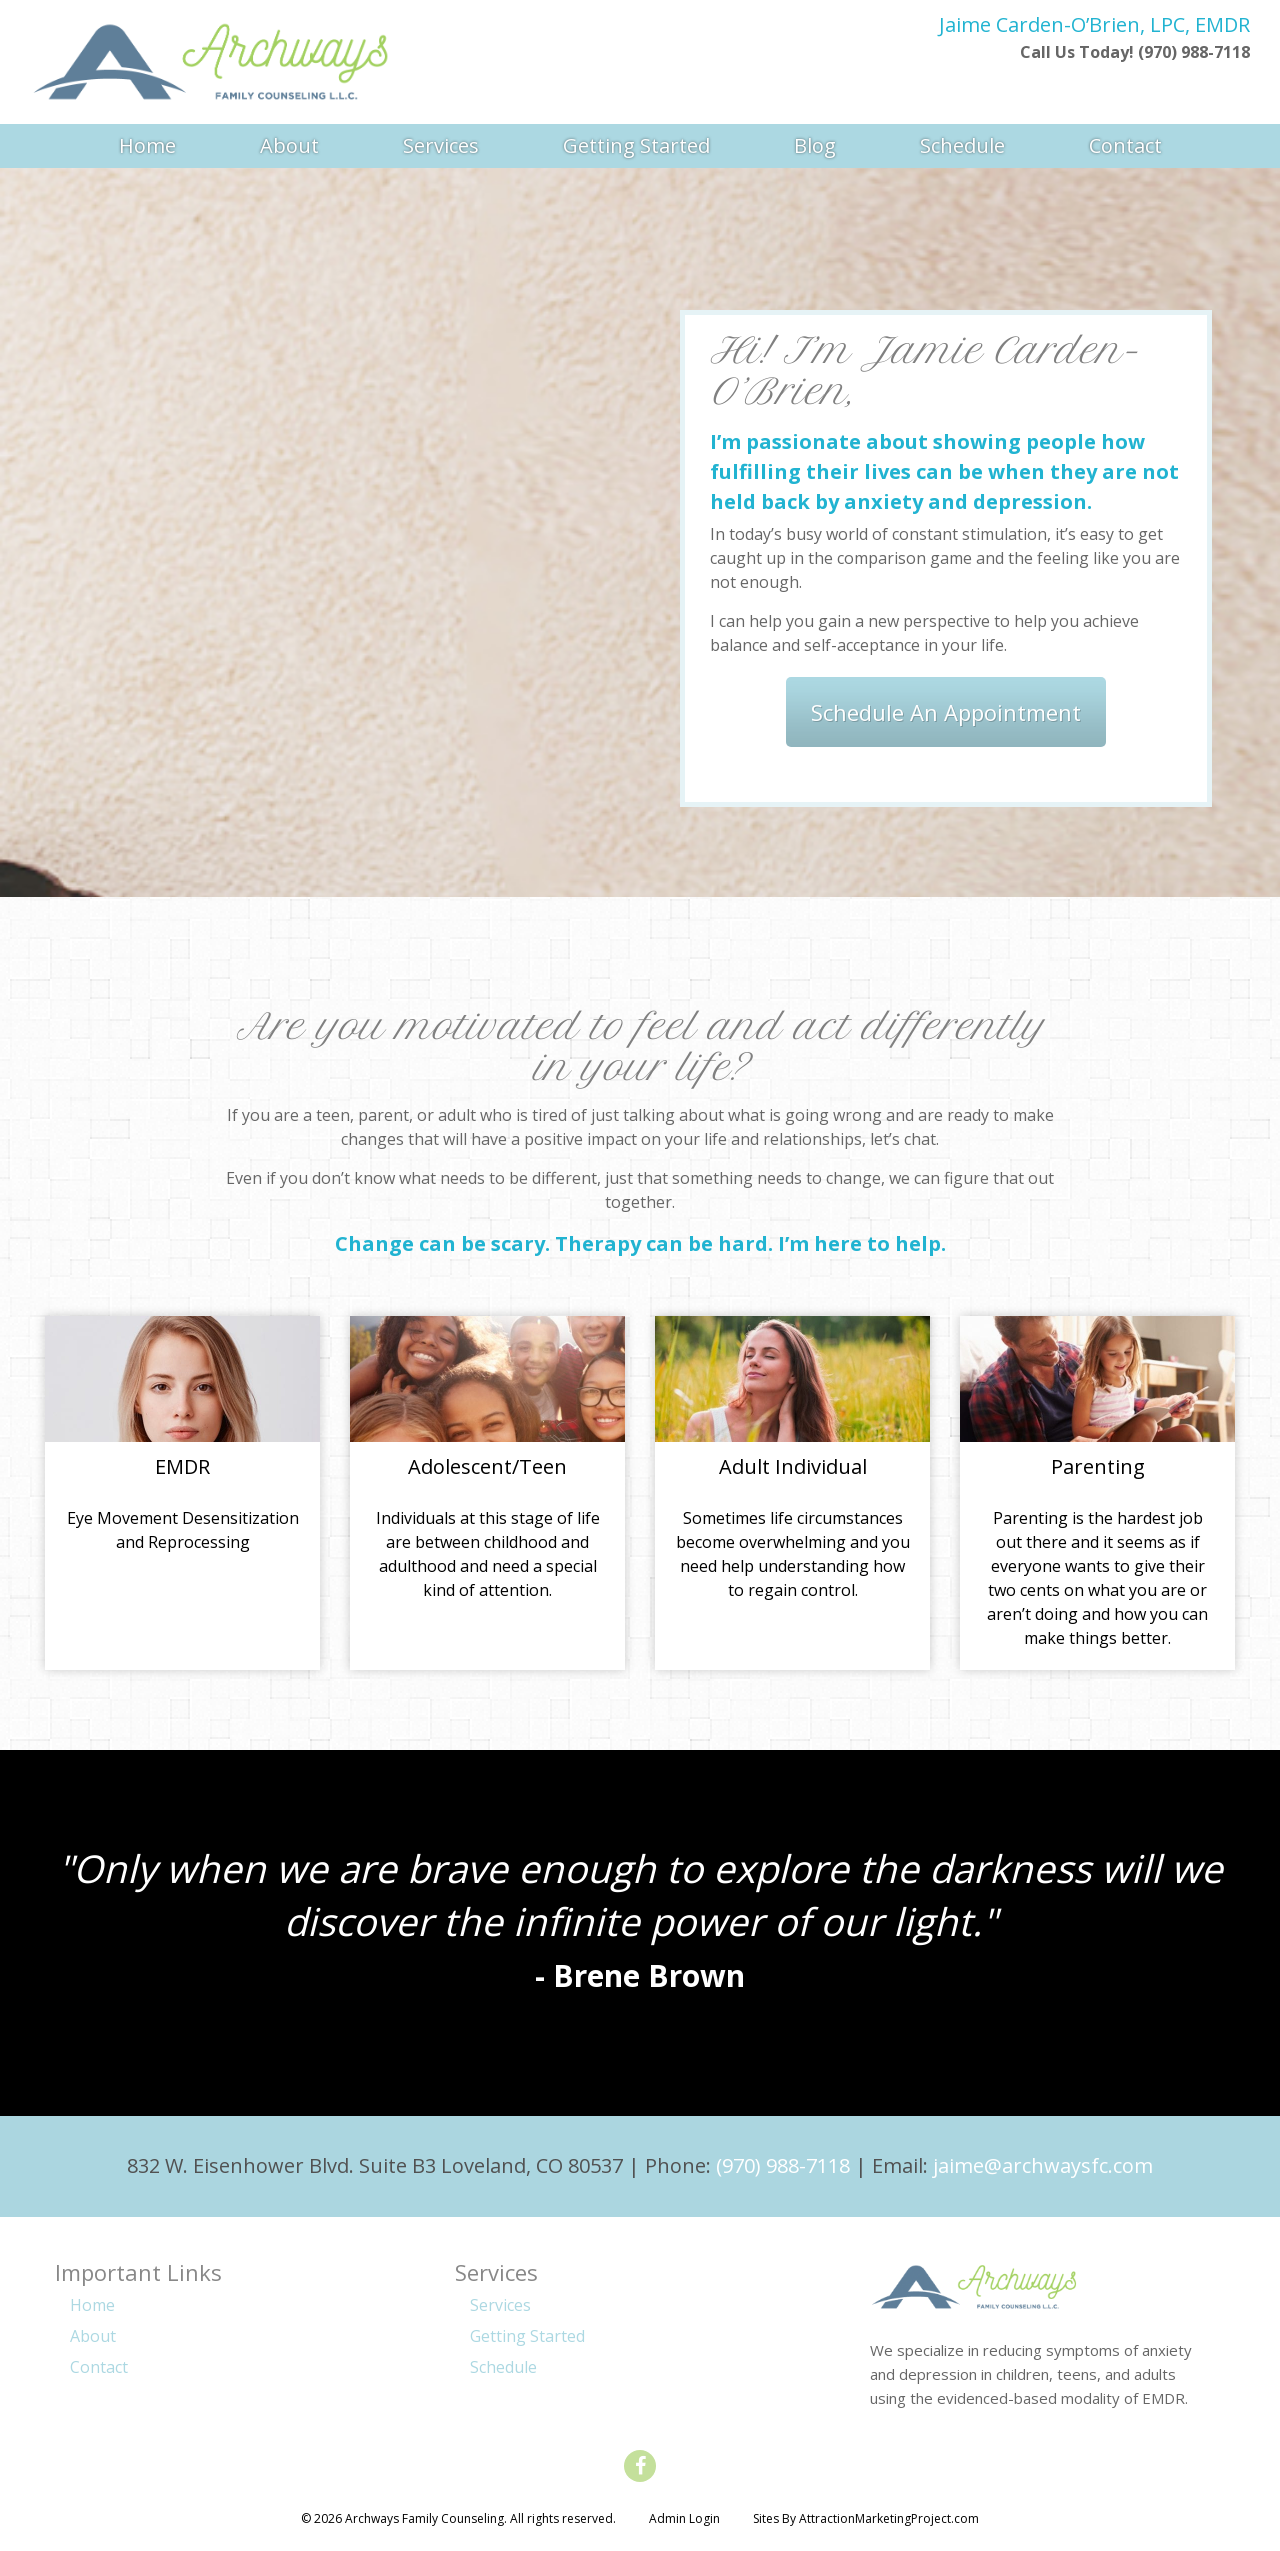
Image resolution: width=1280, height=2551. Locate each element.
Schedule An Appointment (946, 712)
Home (147, 144)
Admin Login (684, 2518)
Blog (815, 144)
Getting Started (636, 144)
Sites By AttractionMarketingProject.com (866, 2518)
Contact (1125, 144)
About (289, 144)
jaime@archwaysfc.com (1043, 2165)
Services (441, 144)
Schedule (962, 144)
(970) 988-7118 (783, 2165)
